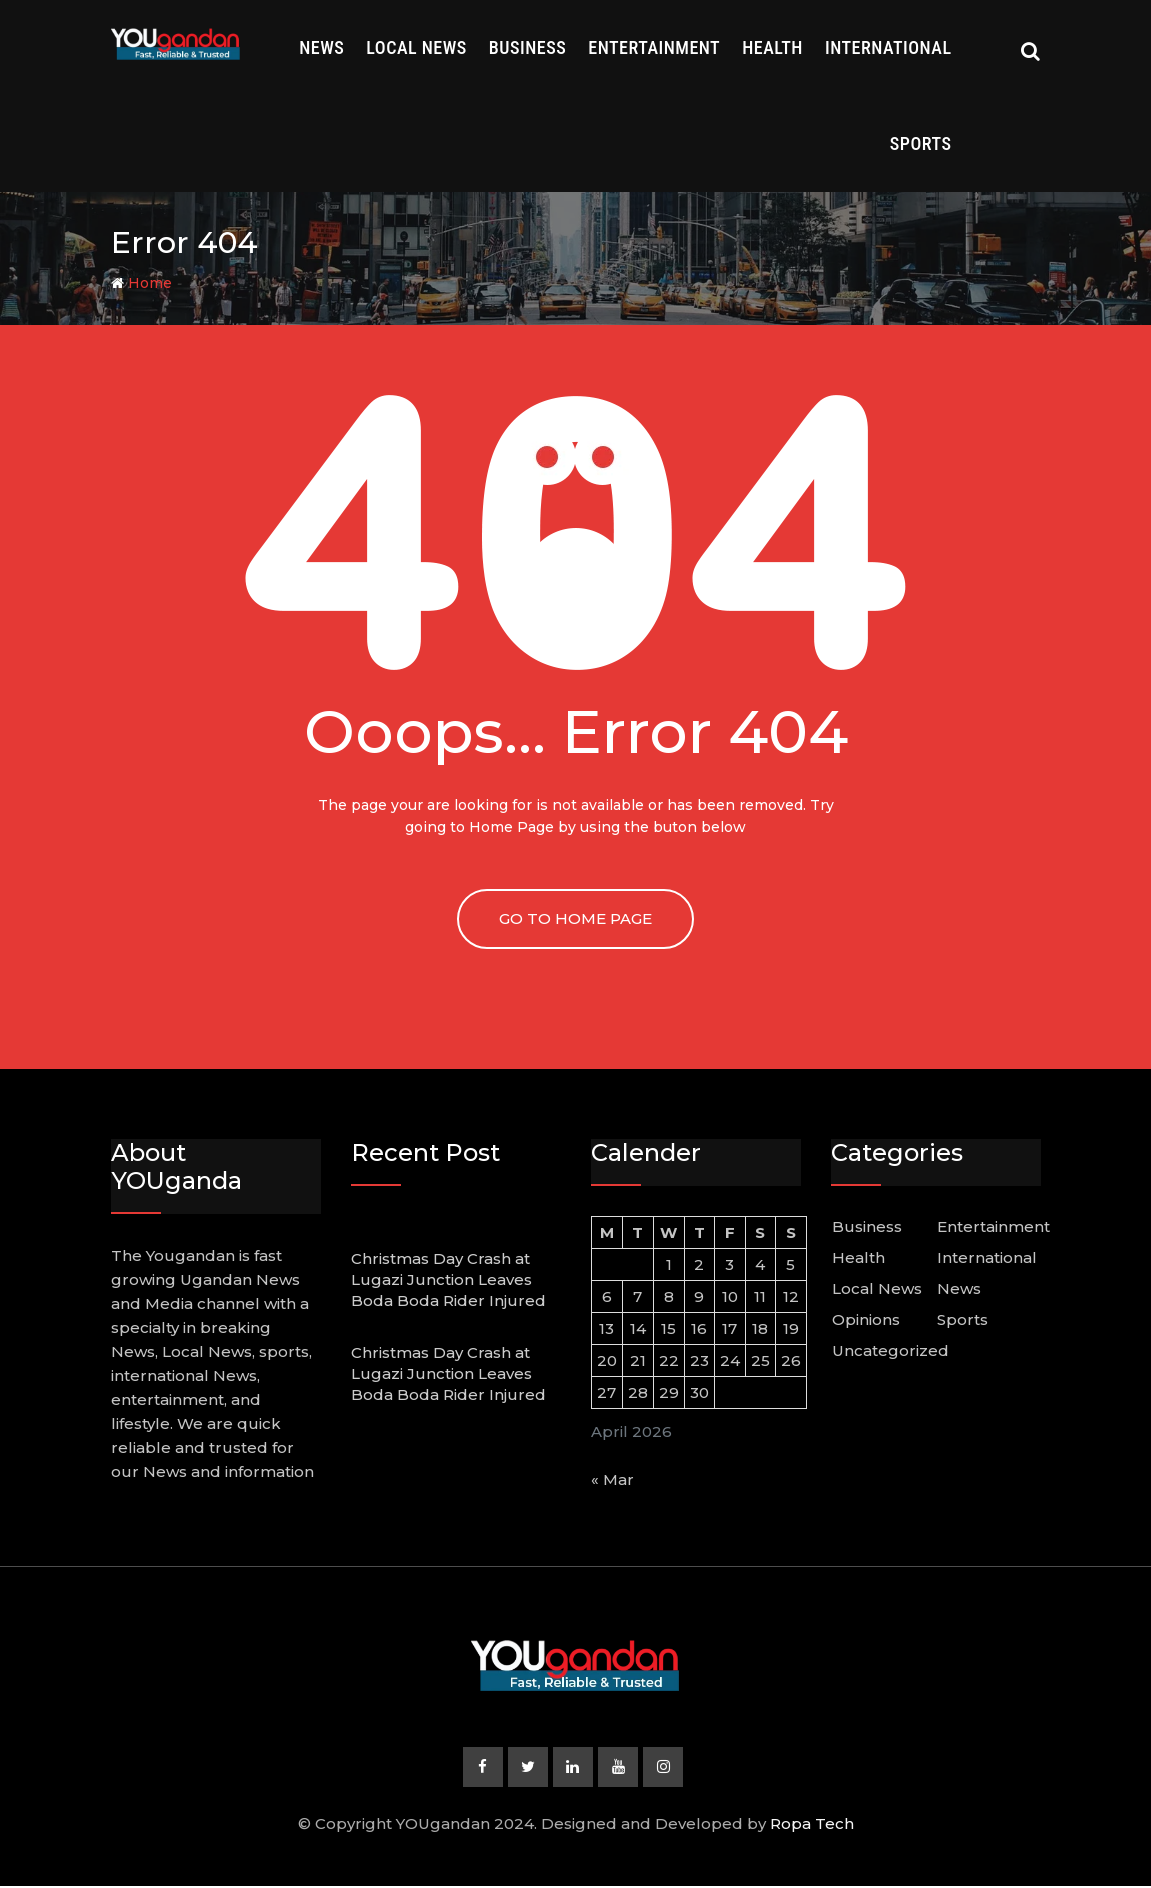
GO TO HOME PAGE (575, 918)
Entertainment (654, 47)
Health (772, 47)
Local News (416, 47)
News (321, 47)
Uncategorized (890, 1350)
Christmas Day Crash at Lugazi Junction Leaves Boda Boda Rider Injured (448, 1279)
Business (527, 47)
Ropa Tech (812, 1825)
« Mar (612, 1479)
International (888, 47)
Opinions (866, 1319)
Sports (921, 143)
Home (141, 283)
